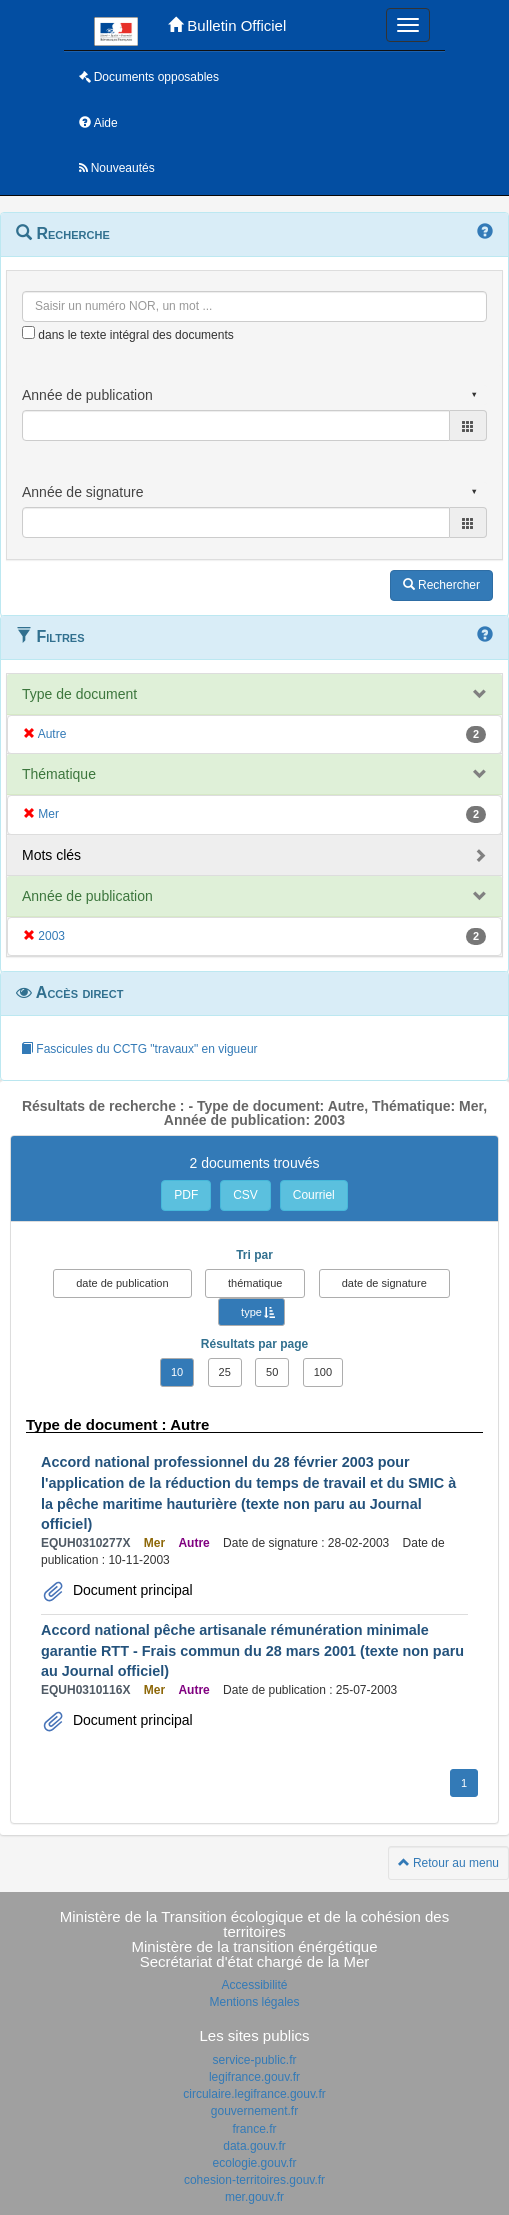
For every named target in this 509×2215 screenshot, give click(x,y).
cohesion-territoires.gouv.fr (254, 2180)
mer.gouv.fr (254, 2197)
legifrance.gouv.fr (254, 2077)
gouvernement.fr (254, 2111)
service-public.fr (254, 2060)
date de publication (122, 1283)
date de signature (384, 1283)
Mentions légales (254, 2002)
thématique (255, 1283)
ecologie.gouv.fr (255, 2163)
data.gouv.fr (254, 2146)
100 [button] (323, 1372)
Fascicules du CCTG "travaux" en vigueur (139, 1049)
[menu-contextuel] (28, 332)
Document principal (131, 1590)
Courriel (314, 1195)
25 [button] (225, 1372)
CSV (245, 1195)
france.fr (254, 2129)
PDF (186, 1195)
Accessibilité (254, 1985)
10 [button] (177, 1372)
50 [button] (272, 1372)
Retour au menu (448, 1863)
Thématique (59, 774)
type (251, 1312)
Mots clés (51, 855)
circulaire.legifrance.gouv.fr (254, 2094)
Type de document (79, 694)
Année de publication (87, 896)
